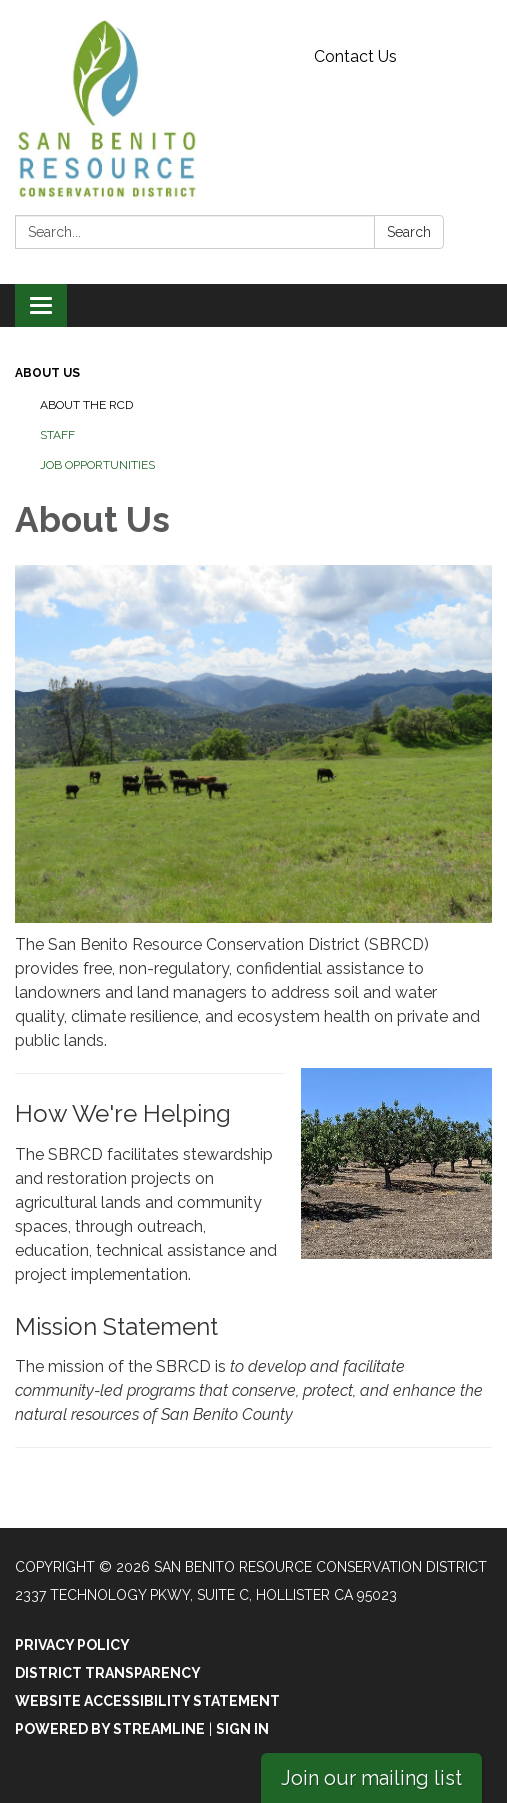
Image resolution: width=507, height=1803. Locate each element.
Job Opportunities (97, 465)
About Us (47, 373)
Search (409, 232)
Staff (57, 435)
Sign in (242, 1729)
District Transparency (108, 1673)
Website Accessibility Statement (147, 1701)
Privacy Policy (72, 1645)
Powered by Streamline (110, 1729)
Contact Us (355, 56)
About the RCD (86, 405)
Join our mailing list (371, 1778)
